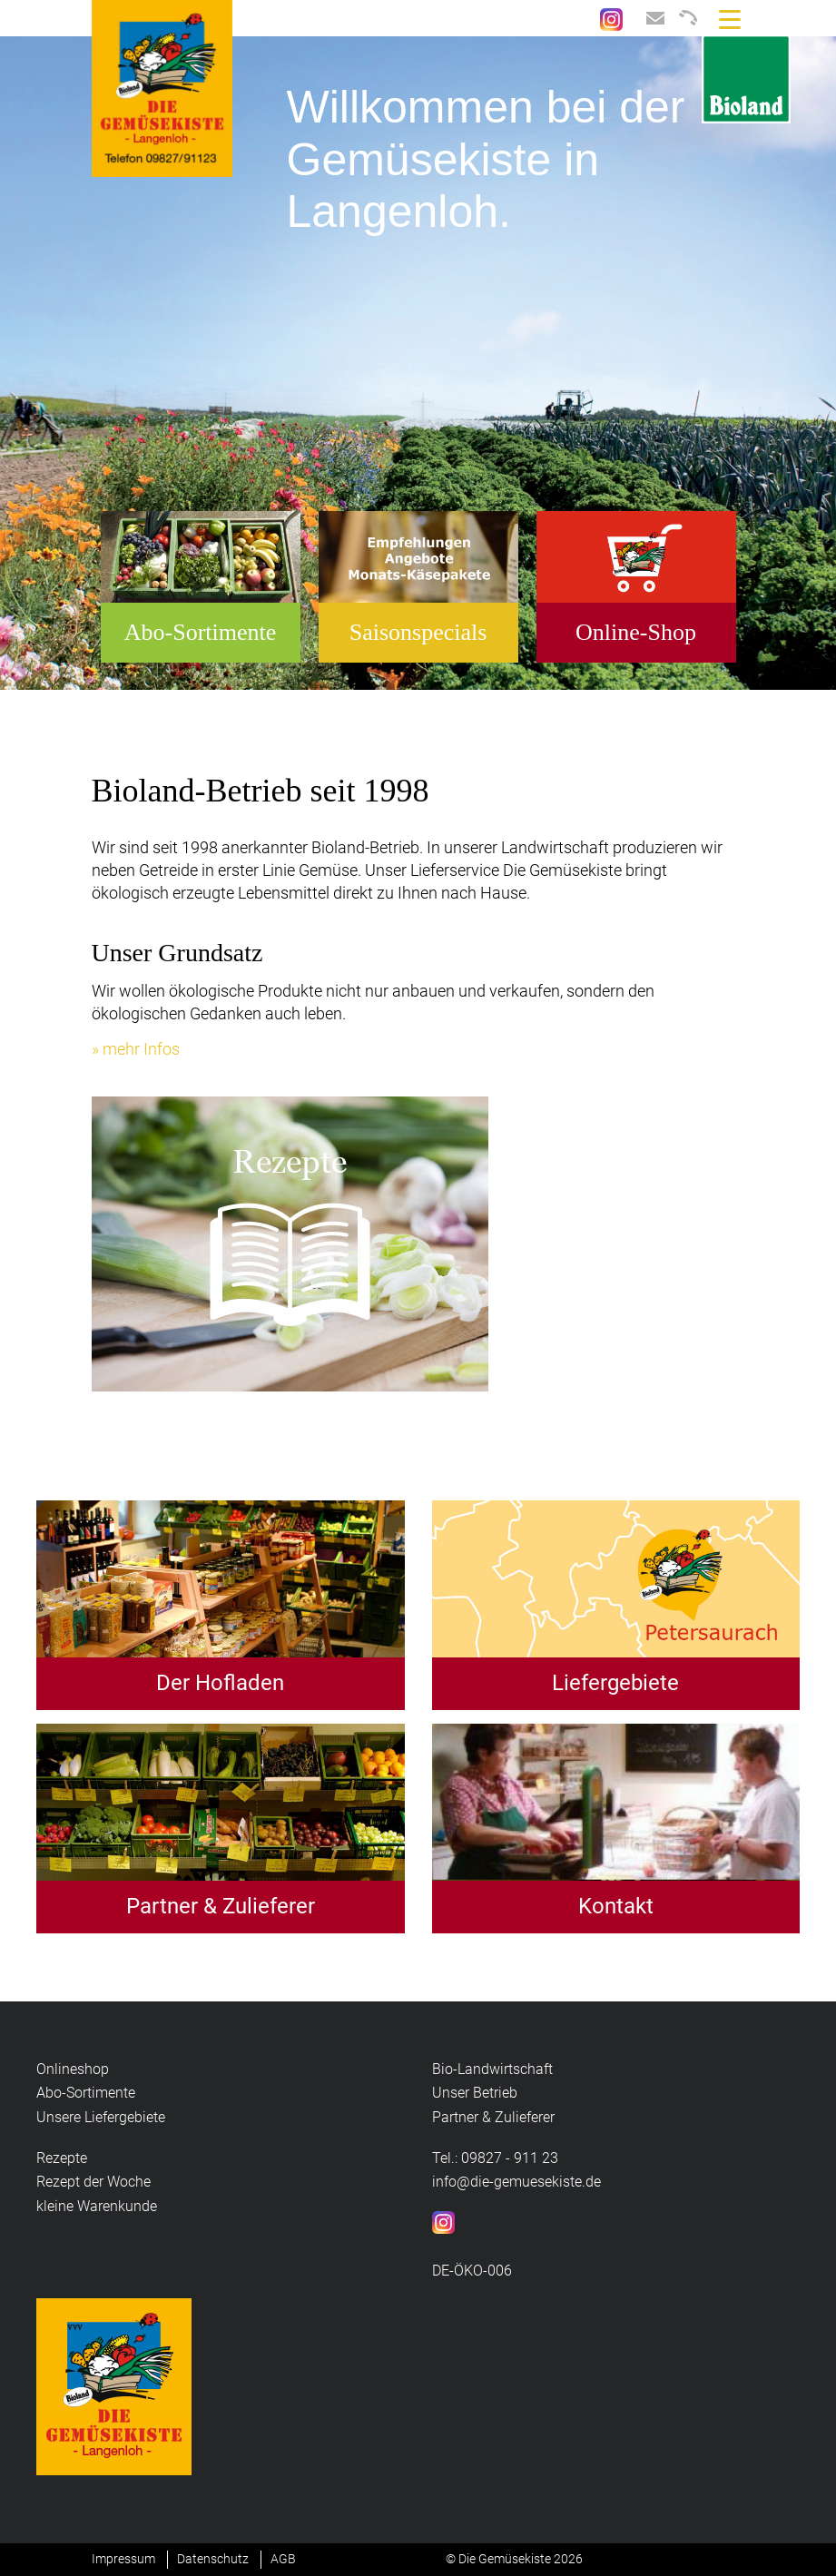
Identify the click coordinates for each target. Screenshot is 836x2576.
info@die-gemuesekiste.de (516, 2181)
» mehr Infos (136, 1048)
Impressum (123, 2558)
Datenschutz (213, 2558)
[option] (418, 363)
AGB (283, 2558)
